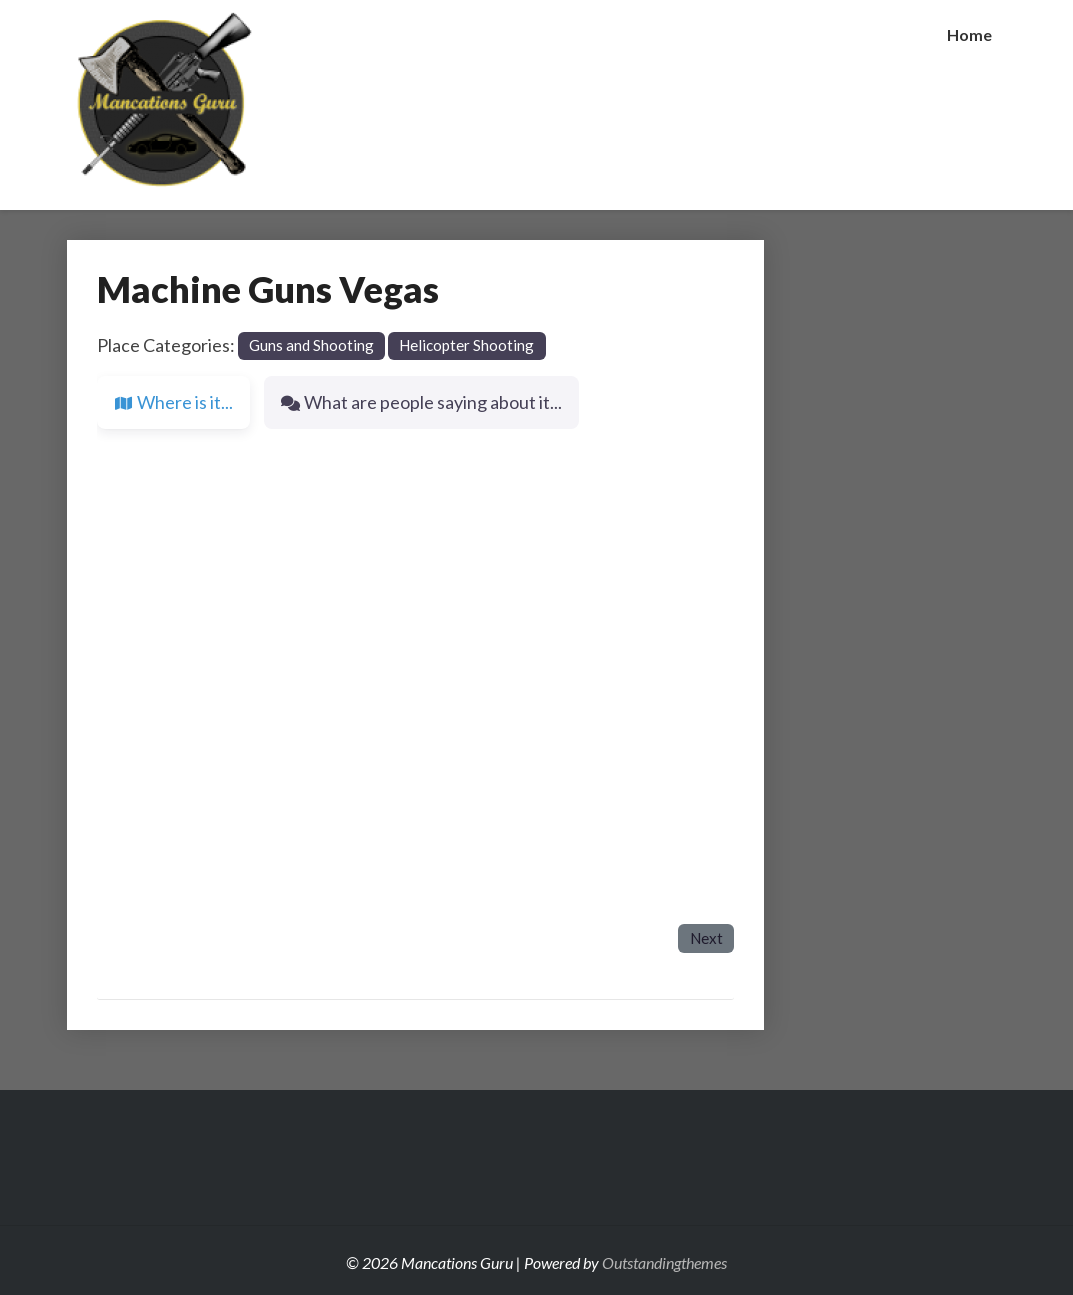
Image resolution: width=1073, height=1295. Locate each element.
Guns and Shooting (311, 345)
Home (969, 34)
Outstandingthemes (664, 1262)
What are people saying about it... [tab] (421, 402)
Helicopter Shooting (466, 345)
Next (706, 938)
